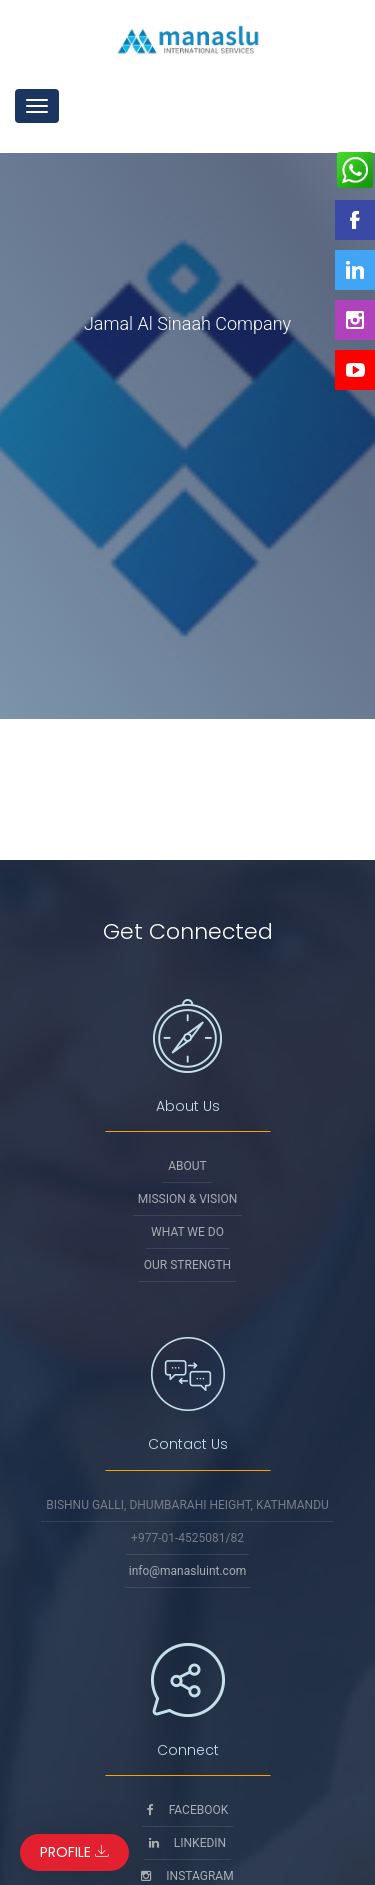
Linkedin (187, 1843)
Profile (74, 1852)
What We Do (187, 1232)
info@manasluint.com (188, 1571)
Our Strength (187, 1265)
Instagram (187, 1876)
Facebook (188, 1810)
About (187, 1166)
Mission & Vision (188, 1199)
